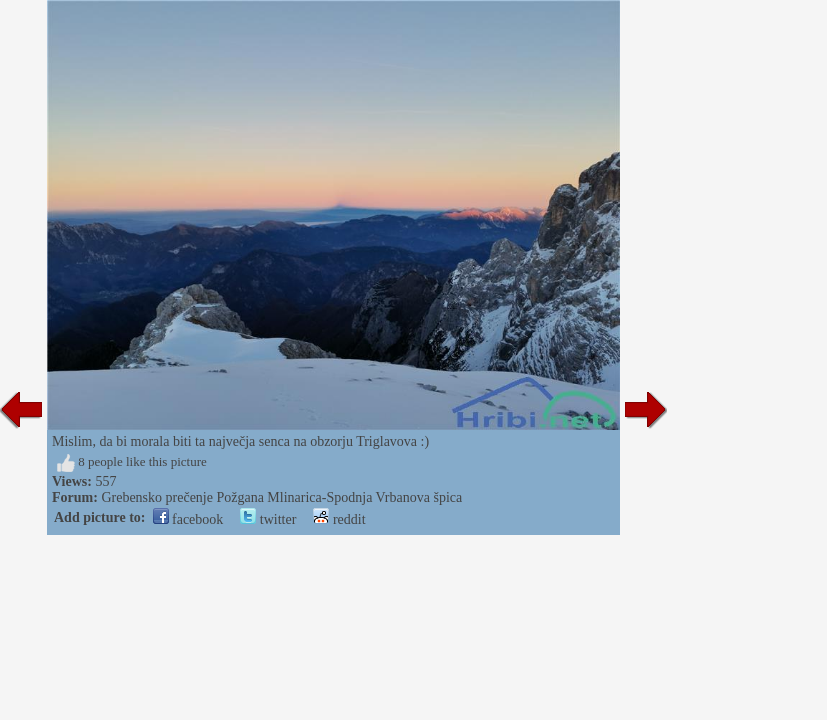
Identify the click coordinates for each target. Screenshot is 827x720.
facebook (188, 519)
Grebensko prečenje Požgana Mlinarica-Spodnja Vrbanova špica (281, 497)
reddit (339, 519)
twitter (268, 519)
